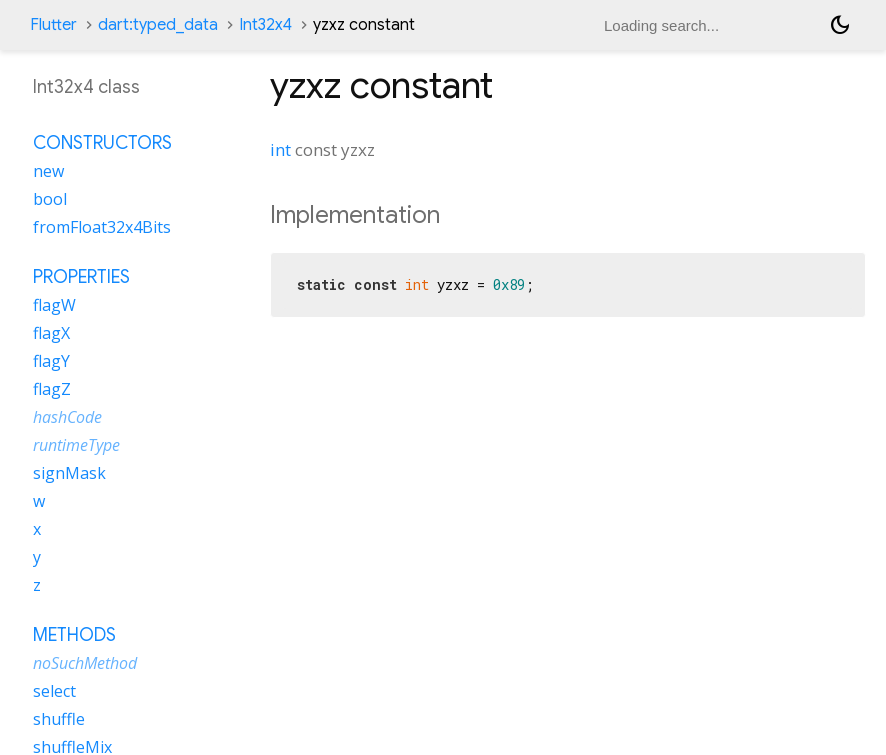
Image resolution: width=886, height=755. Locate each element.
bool (50, 199)
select (54, 691)
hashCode (67, 417)
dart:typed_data (158, 25)
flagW (54, 305)
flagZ (52, 389)
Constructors (102, 143)
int (280, 149)
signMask (69, 473)
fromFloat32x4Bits (102, 227)
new (48, 171)
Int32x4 (265, 25)
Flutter (53, 25)
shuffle (59, 719)
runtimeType (76, 445)
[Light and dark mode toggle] (840, 25)
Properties (81, 277)
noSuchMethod (85, 663)
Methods (74, 635)
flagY (51, 361)
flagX (51, 333)
